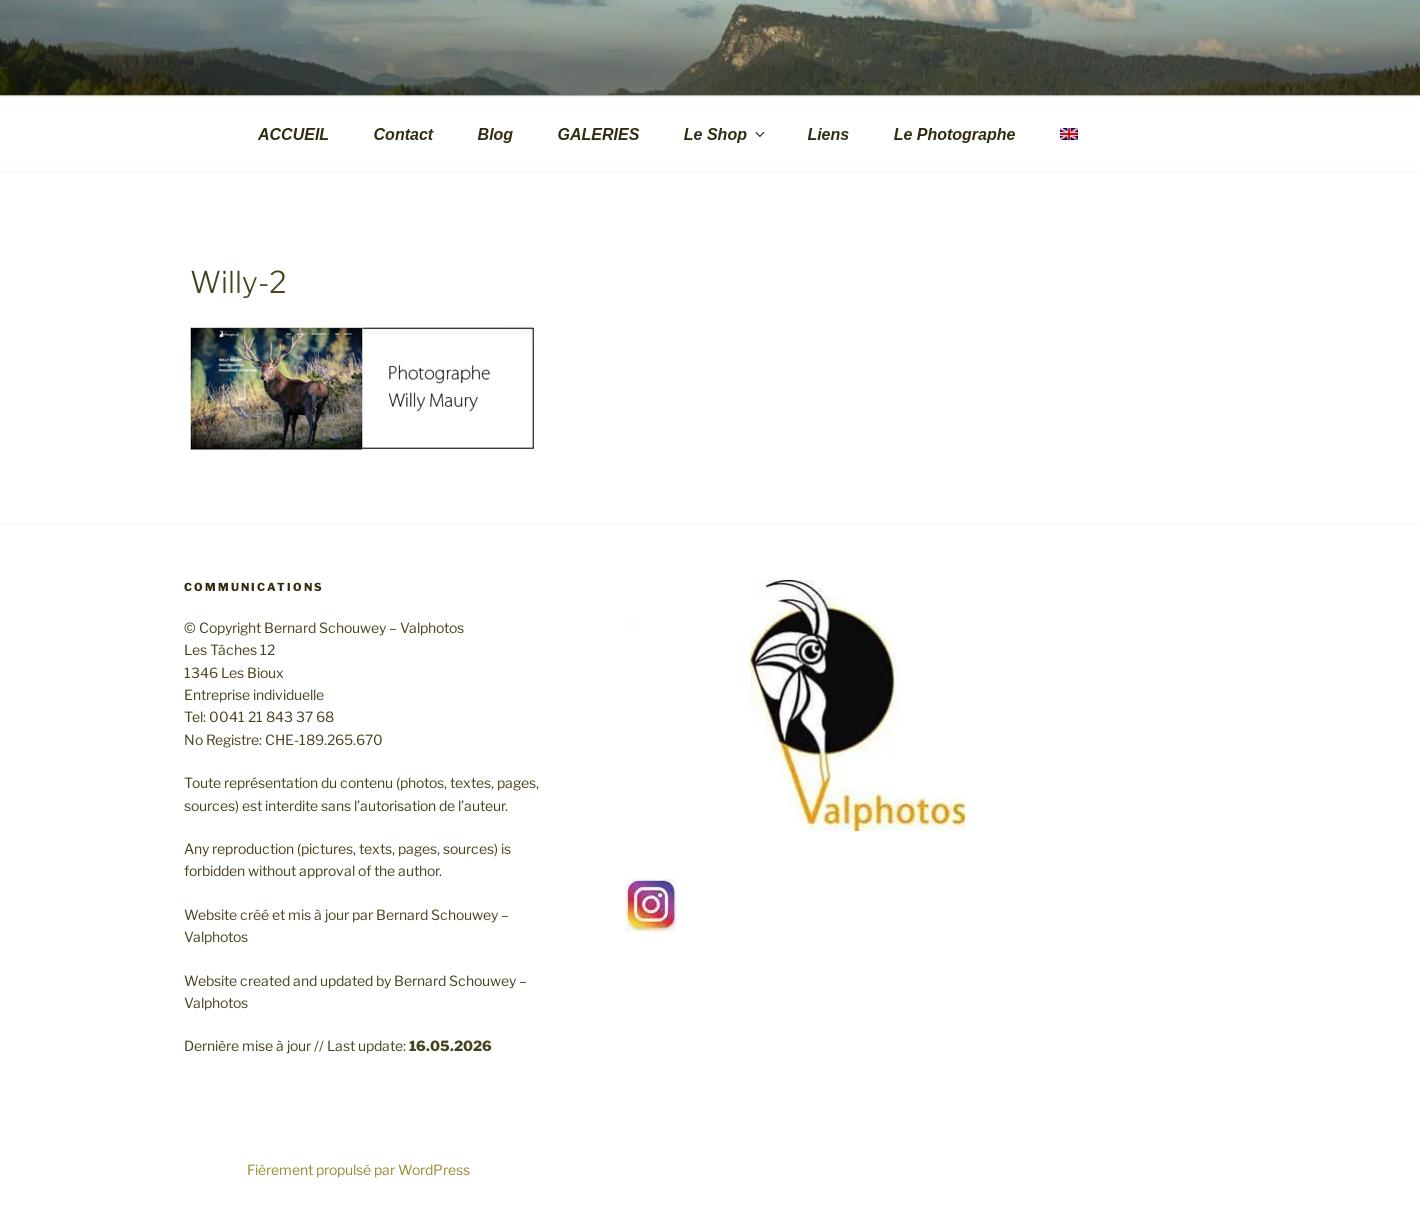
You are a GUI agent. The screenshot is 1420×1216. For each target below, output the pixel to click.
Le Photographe (955, 134)
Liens (828, 134)
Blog (496, 134)
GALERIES (599, 134)
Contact (404, 134)
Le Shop (726, 134)
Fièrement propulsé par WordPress (358, 1169)
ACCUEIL (293, 134)
